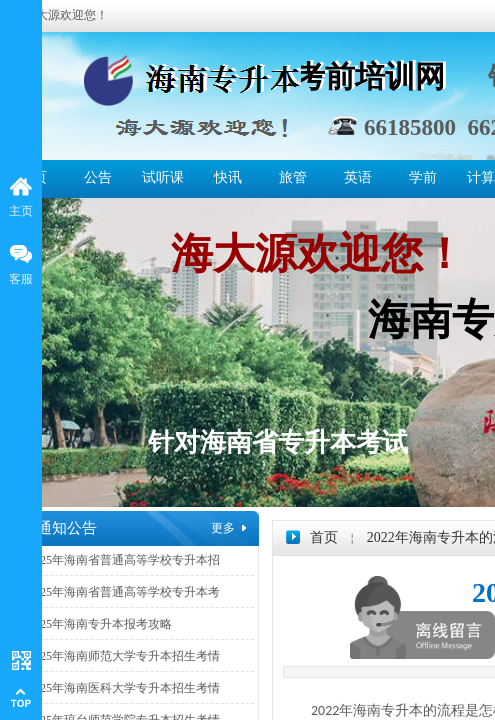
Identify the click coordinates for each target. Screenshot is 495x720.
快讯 (228, 177)
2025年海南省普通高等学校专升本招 (124, 560)
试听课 (163, 177)
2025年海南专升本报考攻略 (100, 624)
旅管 (293, 177)
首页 (324, 537)
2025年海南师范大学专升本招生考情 (124, 656)
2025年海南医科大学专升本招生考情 (124, 688)
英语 (358, 177)
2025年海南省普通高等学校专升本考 (124, 592)
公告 (98, 177)
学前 (423, 177)
